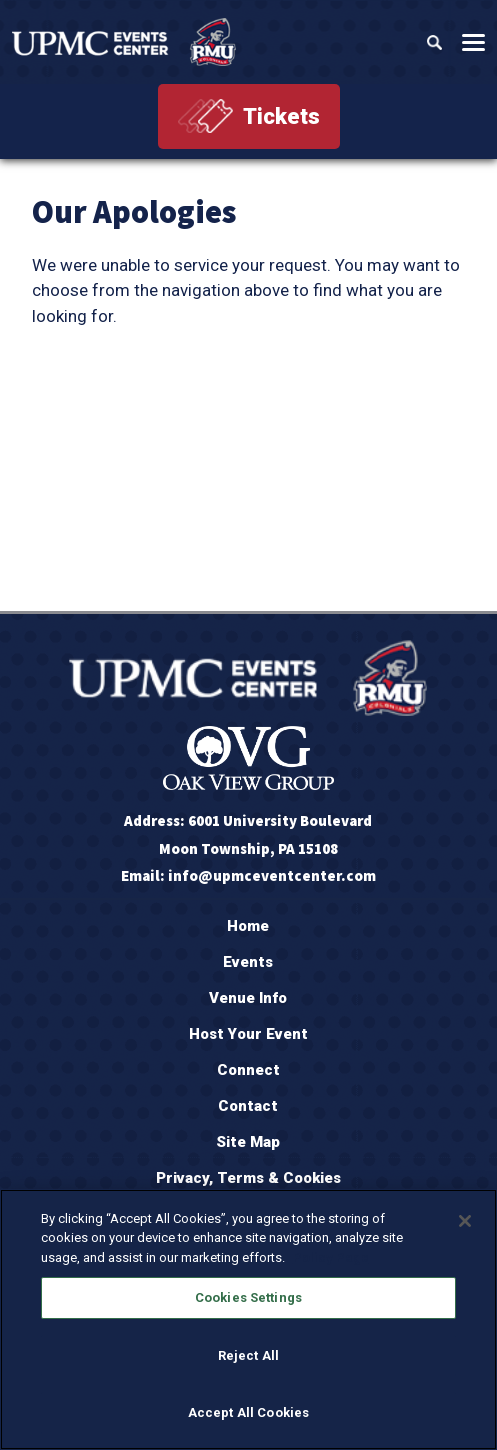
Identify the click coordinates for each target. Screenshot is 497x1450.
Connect (248, 1070)
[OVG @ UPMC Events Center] (124, 42)
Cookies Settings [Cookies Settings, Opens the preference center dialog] (248, 1297)
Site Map (248, 1142)
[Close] (465, 1221)
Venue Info (248, 998)
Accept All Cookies (248, 1412)
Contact (248, 1106)
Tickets (281, 116)
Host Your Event (248, 1034)
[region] (248, 1319)
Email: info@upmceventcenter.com (248, 875)
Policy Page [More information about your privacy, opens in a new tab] (331, 1257)
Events (248, 962)
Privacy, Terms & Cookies (248, 1178)
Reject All (248, 1355)
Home (248, 926)
